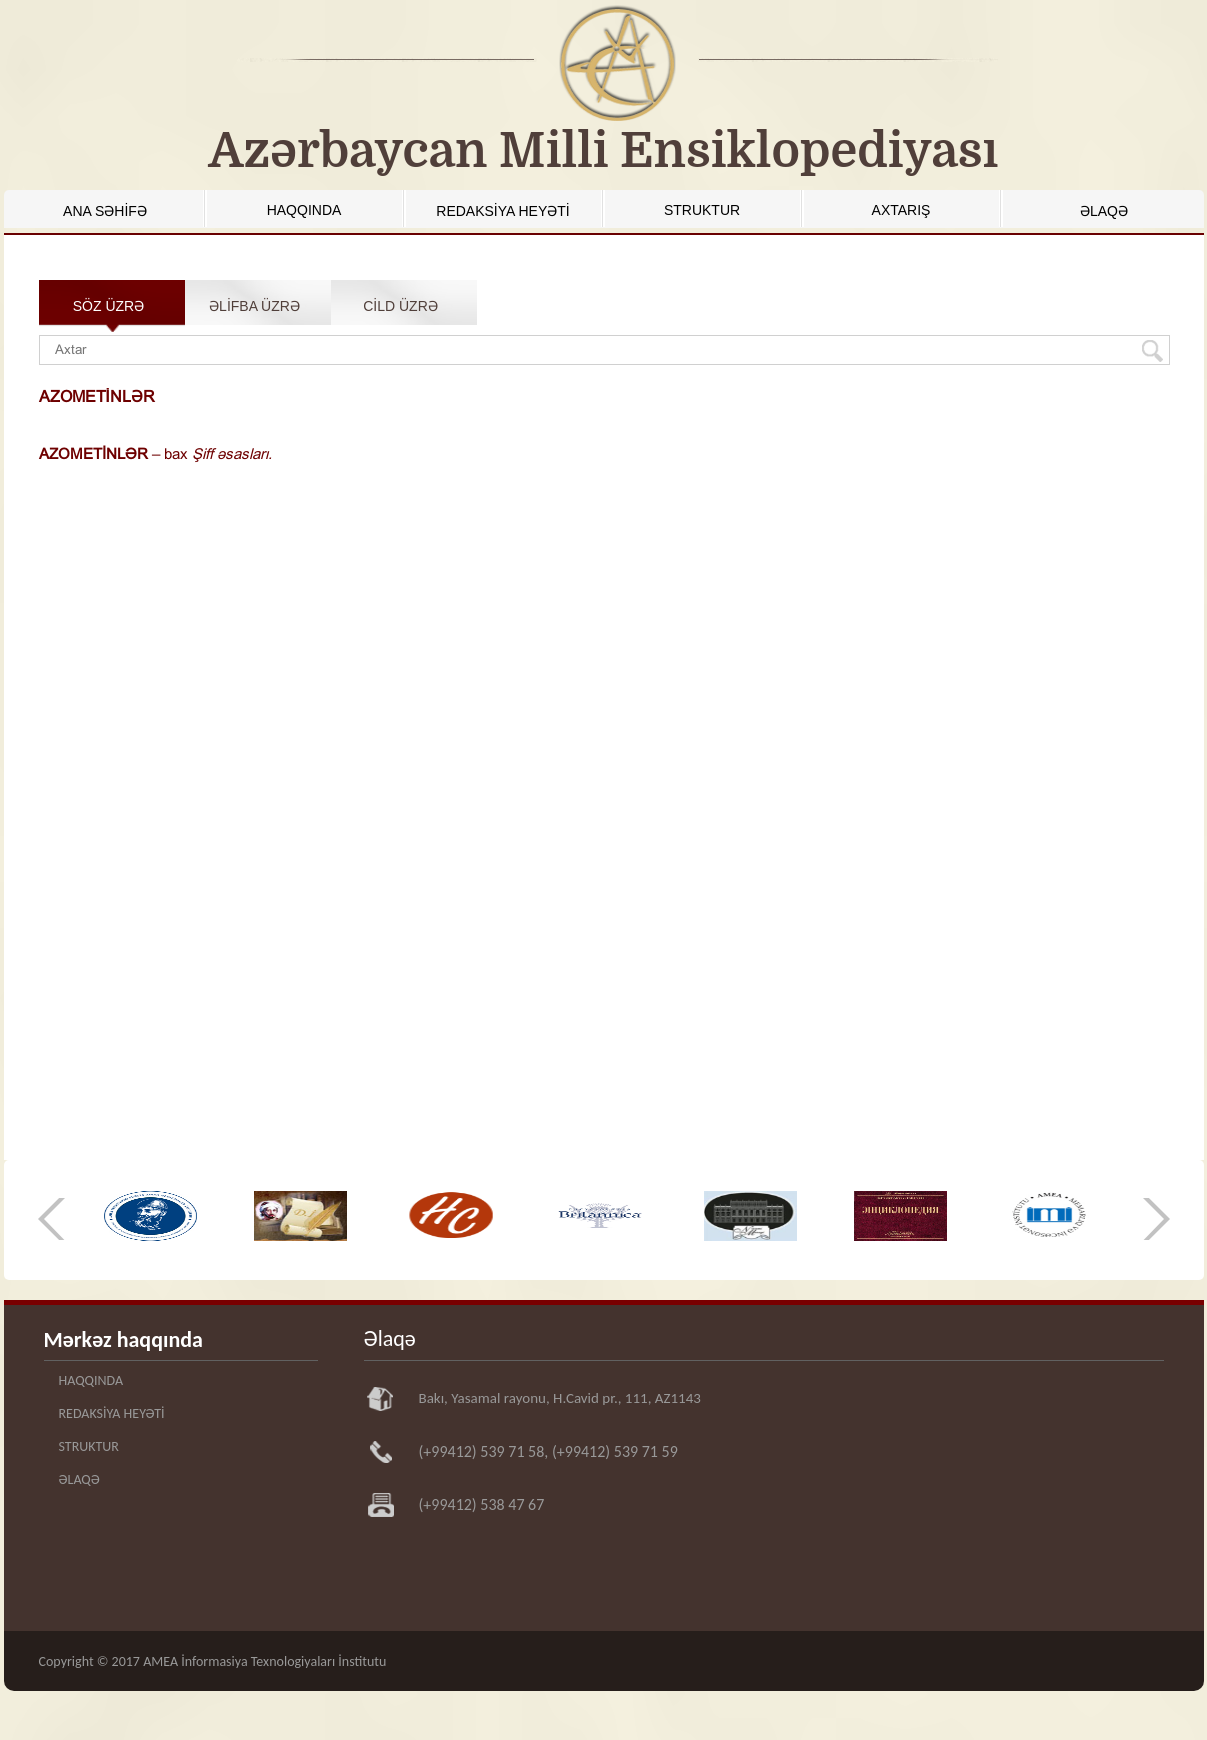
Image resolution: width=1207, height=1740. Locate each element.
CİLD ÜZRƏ (400, 306)
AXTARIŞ (901, 210)
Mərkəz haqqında (123, 1339)
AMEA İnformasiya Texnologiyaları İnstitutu (264, 1661)
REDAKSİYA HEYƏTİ (502, 211)
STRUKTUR (702, 210)
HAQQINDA (304, 210)
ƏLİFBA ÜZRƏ (254, 306)
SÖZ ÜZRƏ (108, 306)
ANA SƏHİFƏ (105, 211)
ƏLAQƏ (1104, 211)
